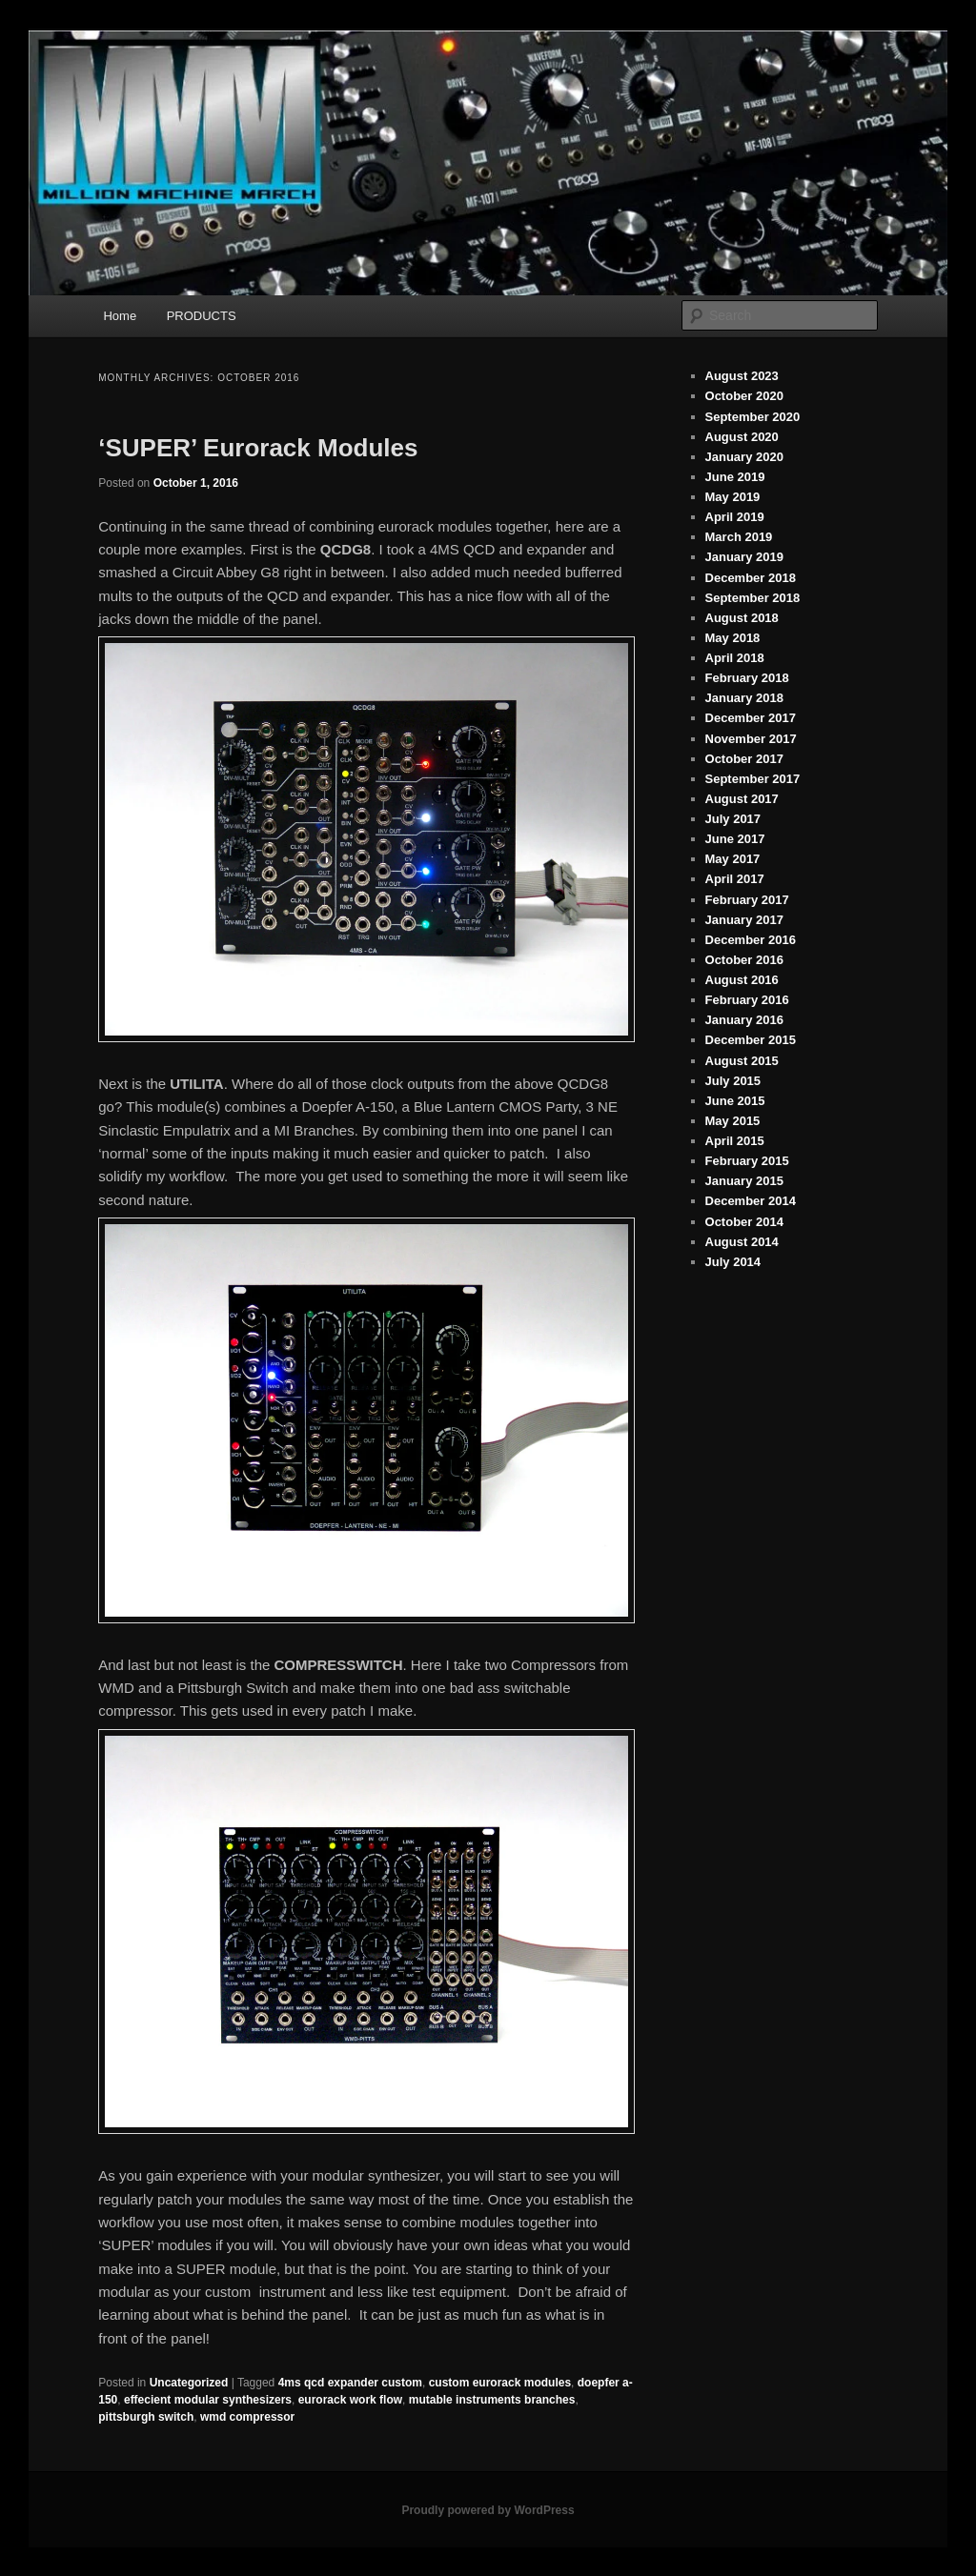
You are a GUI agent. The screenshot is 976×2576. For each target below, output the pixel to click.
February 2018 (747, 678)
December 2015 (750, 1040)
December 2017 (750, 718)
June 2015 (735, 1101)
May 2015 (733, 1121)
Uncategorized (189, 2382)
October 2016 (744, 960)
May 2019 (733, 497)
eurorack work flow (350, 2399)
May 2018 (733, 638)
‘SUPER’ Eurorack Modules (257, 447)
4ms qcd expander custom (350, 2382)
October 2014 (744, 1222)
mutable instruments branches (492, 2399)
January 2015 (744, 1181)
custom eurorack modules (500, 2382)
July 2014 (733, 1262)
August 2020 (742, 437)
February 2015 (747, 1161)
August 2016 (742, 980)
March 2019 (739, 537)
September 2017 (753, 779)
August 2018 (742, 618)
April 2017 (734, 879)
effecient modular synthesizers (208, 2399)
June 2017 (735, 839)
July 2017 (733, 819)
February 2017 (747, 900)
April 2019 (734, 517)
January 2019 (744, 557)
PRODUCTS (201, 316)
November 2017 (751, 739)
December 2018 (750, 578)
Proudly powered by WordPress (487, 2510)
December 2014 (750, 1201)
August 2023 (742, 376)
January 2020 (744, 457)
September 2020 (753, 417)
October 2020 (744, 396)
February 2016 (747, 1000)
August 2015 (742, 1061)
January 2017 (744, 920)
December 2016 (750, 940)
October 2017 (744, 759)
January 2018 (744, 698)
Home (119, 316)
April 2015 (734, 1141)
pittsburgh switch (145, 2417)
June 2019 (735, 477)
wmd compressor (247, 2417)
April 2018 (734, 658)
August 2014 (742, 1242)
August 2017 (742, 799)
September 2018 (753, 598)
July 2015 (733, 1081)
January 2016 (744, 1020)
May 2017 (733, 859)
